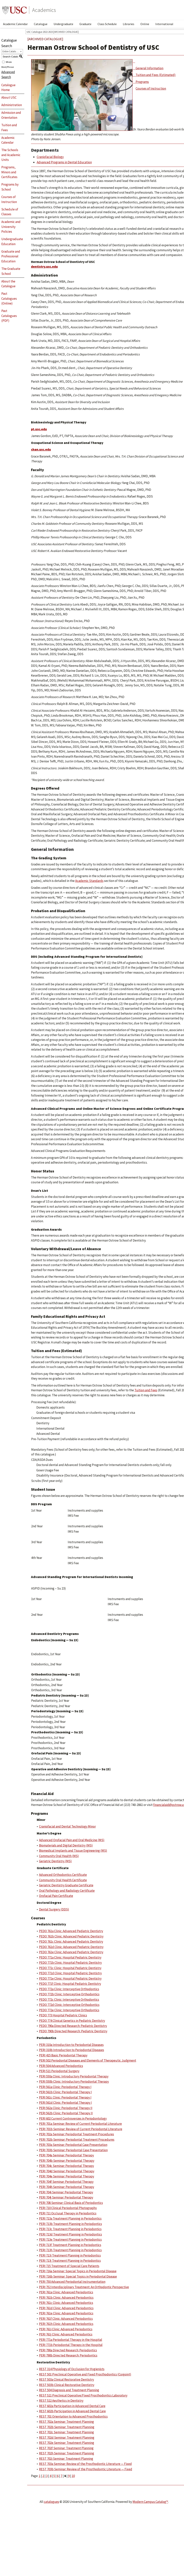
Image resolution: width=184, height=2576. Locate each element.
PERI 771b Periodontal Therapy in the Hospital (71, 2345)
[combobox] (12, 51)
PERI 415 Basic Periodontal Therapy (63, 2055)
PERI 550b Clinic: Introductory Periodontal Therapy (74, 2081)
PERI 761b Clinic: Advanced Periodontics (66, 2297)
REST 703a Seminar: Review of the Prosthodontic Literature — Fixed (85, 2464)
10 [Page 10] (73, 2476)
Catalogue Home (8, 87)
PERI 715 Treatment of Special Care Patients (69, 2266)
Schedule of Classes (9, 211)
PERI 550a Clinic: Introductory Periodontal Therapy (73, 2076)
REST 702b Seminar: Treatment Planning (66, 2427)
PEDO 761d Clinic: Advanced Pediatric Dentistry (71, 1947)
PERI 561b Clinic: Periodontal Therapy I (65, 2092)
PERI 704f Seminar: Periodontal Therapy (66, 2182)
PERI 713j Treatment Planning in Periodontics (70, 2260)
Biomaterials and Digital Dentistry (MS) (66, 1845)
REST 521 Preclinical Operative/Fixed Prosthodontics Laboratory (83, 2395)
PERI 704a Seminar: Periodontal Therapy (66, 2155)
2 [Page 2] (43, 2476)
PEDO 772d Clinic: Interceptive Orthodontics (69, 2005)
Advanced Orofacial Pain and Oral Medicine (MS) (71, 1840)
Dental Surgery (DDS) (54, 1909)
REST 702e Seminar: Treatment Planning (66, 2443)
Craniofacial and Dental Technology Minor (67, 1826)
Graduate (85, 24)
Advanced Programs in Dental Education (64, 162)
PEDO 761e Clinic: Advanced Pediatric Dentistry (71, 1952)
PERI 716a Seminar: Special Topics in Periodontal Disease (77, 2271)
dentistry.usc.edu (44, 266)
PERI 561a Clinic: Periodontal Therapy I (65, 2087)
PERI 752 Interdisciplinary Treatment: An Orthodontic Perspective (84, 2287)
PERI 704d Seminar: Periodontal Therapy (66, 2171)
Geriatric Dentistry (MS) (55, 1861)
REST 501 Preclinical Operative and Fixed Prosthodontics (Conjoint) (85, 2374)
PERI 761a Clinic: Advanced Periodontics (66, 2292)
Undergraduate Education (12, 241)
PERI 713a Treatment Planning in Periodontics (70, 2218)
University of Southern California (14, 10)
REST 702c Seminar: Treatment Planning (66, 2432)
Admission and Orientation (11, 115)
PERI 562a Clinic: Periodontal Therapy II (65, 2108)
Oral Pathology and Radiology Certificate (67, 1890)
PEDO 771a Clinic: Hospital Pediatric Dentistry (70, 1957)
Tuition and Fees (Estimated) (154, 75)
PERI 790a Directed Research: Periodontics (68, 2350)
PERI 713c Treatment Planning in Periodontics (70, 2229)
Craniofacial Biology (50, 157)
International (164, 24)
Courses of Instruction (9, 199)
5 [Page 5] (54, 2476)
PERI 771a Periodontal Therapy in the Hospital (70, 2340)
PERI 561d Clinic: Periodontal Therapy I (65, 2102)
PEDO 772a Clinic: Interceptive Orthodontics (69, 1989)
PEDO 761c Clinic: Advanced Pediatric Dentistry (71, 1941)
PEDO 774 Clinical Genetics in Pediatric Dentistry (72, 2021)
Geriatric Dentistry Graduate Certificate (66, 1885)
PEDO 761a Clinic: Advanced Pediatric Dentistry (71, 1931)
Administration (11, 105)
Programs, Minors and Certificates (9, 172)
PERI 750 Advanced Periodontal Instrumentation (72, 2282)
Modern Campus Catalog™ (150, 2502)
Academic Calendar (15, 24)
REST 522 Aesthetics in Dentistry (61, 2400)
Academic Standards (89, 881)
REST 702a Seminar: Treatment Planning (66, 2422)
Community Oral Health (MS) (59, 1856)
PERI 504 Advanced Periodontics (61, 2066)
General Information (148, 68)
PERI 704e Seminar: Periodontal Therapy (66, 2176)
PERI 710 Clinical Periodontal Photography (68, 2208)
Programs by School (10, 187)
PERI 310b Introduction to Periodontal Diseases (71, 2050)
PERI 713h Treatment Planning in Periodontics (70, 2250)
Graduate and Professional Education (10, 256)
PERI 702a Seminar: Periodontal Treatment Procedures (76, 2134)
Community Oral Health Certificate (63, 1880)
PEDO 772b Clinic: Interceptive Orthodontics (69, 1994)
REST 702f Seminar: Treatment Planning (66, 2448)
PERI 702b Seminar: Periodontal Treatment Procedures (76, 2139)
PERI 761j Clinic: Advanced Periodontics (65, 2334)
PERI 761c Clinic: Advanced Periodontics (66, 2303)
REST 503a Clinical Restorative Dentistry (66, 2379)
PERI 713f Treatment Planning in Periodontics (70, 2245)
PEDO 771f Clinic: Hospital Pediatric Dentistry (70, 1984)
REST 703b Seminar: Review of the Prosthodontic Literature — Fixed (85, 2469)
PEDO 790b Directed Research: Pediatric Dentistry (73, 2031)
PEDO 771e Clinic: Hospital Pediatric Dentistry (70, 1978)
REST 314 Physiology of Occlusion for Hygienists (71, 2369)
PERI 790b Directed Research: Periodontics (68, 2355)
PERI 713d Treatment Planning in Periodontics (70, 2234)
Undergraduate (63, 24)
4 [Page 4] (50, 2476)
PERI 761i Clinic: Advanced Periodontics (65, 2329)
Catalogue (40, 24)
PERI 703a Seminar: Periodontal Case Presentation (73, 2145)
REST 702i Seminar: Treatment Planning (66, 2458)
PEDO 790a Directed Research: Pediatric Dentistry (73, 2026)
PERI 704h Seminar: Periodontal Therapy (66, 2187)
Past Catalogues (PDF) (9, 316)
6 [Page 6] (58, 2476)
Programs (141, 82)
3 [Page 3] (47, 2476)
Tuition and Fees (9, 127)
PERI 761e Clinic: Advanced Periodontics (66, 2313)
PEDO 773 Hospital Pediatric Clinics (63, 2015)
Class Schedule (107, 24)
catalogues (51, 2502)
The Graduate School (10, 271)
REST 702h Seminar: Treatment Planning (66, 2453)
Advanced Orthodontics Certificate (63, 1875)
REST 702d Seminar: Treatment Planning (66, 2437)
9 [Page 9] (69, 2476)
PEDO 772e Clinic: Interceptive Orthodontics (69, 2010)
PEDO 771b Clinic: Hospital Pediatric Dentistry (70, 1962)
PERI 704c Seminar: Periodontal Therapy (66, 2166)
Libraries (128, 24)
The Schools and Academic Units (10, 155)
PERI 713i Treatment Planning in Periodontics (70, 2255)
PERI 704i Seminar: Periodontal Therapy (66, 2192)
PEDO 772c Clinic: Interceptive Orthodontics (69, 1999)
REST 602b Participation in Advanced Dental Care (72, 2411)
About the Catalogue (8, 283)
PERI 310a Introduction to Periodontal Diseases (71, 2045)
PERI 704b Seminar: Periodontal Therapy (66, 2161)
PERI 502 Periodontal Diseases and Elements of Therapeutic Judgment (87, 2060)
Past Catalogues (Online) (9, 298)
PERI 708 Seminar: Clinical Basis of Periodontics (71, 2203)
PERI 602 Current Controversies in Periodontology (73, 2118)
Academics (44, 10)
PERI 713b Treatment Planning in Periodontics (70, 2224)
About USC (8, 97)
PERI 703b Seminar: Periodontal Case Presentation (73, 2150)
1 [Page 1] (39, 2476)
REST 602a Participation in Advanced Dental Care (72, 2406)
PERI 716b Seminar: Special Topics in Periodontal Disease (78, 2276)
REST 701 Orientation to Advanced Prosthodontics (73, 2416)
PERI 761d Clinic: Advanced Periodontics (66, 2308)
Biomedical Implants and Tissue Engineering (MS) (73, 1850)
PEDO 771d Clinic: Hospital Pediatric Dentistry (70, 1973)
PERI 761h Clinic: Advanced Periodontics (66, 2324)
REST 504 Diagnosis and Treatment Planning (69, 2390)
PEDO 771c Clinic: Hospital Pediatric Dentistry (70, 1968)
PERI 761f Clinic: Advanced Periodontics (66, 2319)
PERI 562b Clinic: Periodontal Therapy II (66, 2113)
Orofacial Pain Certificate (56, 1896)
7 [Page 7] (61, 2476)
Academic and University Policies (10, 227)
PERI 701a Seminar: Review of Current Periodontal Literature (80, 2124)
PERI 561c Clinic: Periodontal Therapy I (65, 2097)
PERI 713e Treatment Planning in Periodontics (70, 2239)
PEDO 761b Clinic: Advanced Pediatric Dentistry (71, 1936)
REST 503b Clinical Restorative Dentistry (66, 2385)
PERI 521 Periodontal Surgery (59, 2071)
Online (144, 24)
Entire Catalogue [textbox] (11, 51)
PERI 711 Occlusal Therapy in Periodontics (67, 2213)
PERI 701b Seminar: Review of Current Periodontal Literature (80, 2129)
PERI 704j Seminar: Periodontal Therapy (66, 2197)
